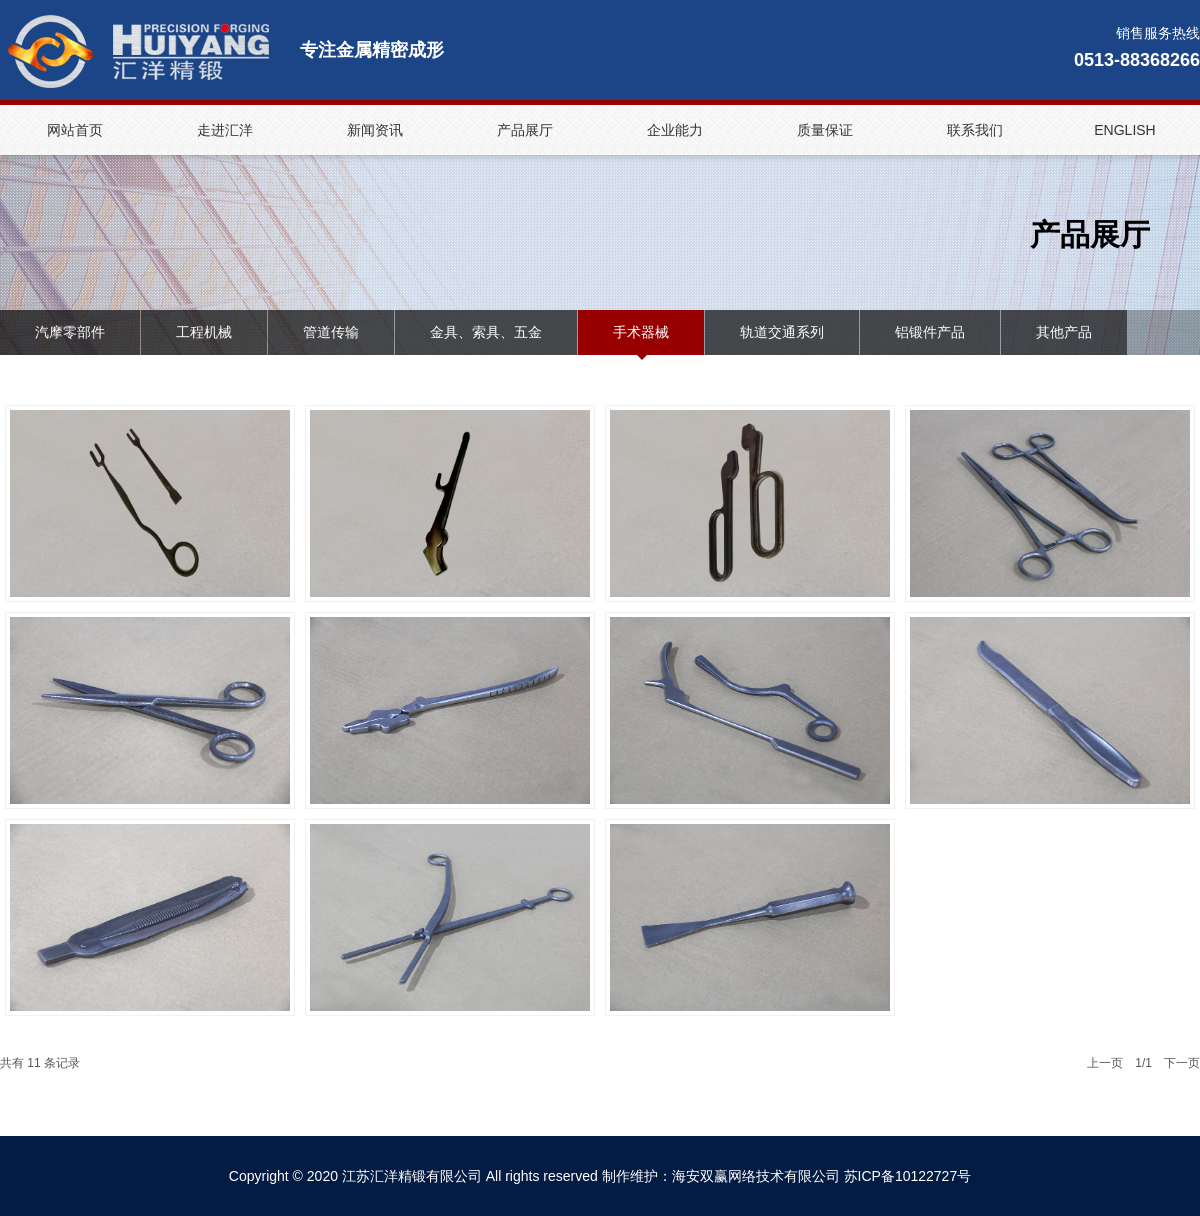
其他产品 (1064, 332)
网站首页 (75, 130)
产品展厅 (525, 130)
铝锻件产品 (930, 332)
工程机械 (204, 332)
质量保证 (825, 130)
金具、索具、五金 (486, 332)
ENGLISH (1124, 130)
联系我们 (975, 130)
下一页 (1182, 1063)
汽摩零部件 (70, 332)
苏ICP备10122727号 (908, 1176)
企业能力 (675, 130)
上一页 (1105, 1063)
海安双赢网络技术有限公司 (756, 1176)
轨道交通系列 (782, 332)
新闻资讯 (375, 130)
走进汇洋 (225, 130)
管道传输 (331, 332)
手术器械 (641, 332)
